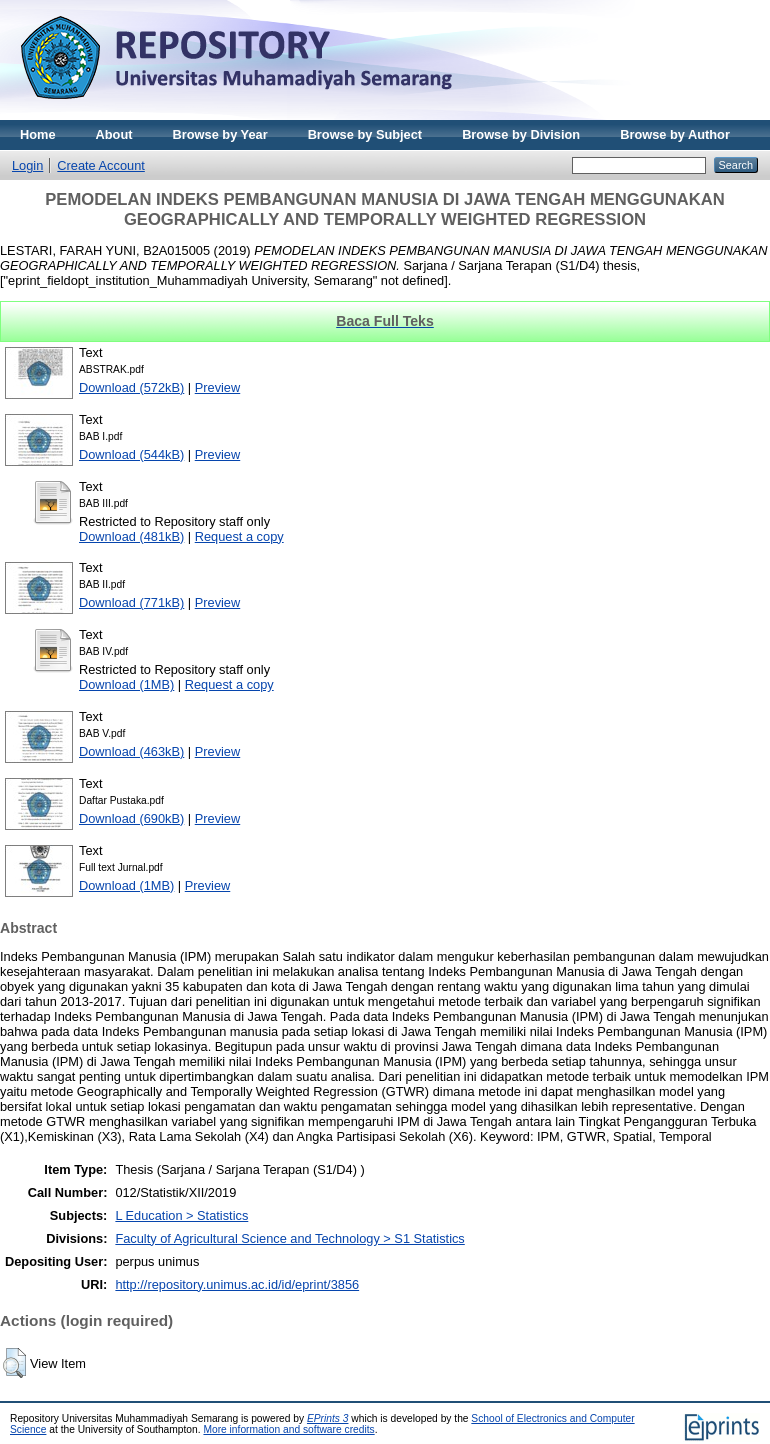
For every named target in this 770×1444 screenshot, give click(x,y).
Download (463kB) (131, 751)
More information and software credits (288, 1429)
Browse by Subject (365, 134)
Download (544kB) (131, 454)
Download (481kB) (131, 536)
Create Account (101, 165)
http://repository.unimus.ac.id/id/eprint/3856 (237, 1284)
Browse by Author (675, 134)
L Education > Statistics (181, 1215)
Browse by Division (521, 134)
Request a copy (239, 536)
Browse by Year (220, 134)
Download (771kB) (131, 602)
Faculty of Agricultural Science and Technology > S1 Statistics (289, 1238)
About (114, 134)
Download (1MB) (126, 684)
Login (27, 165)
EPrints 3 (328, 1418)
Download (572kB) (131, 387)
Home (38, 134)
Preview (218, 387)
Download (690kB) (131, 818)
